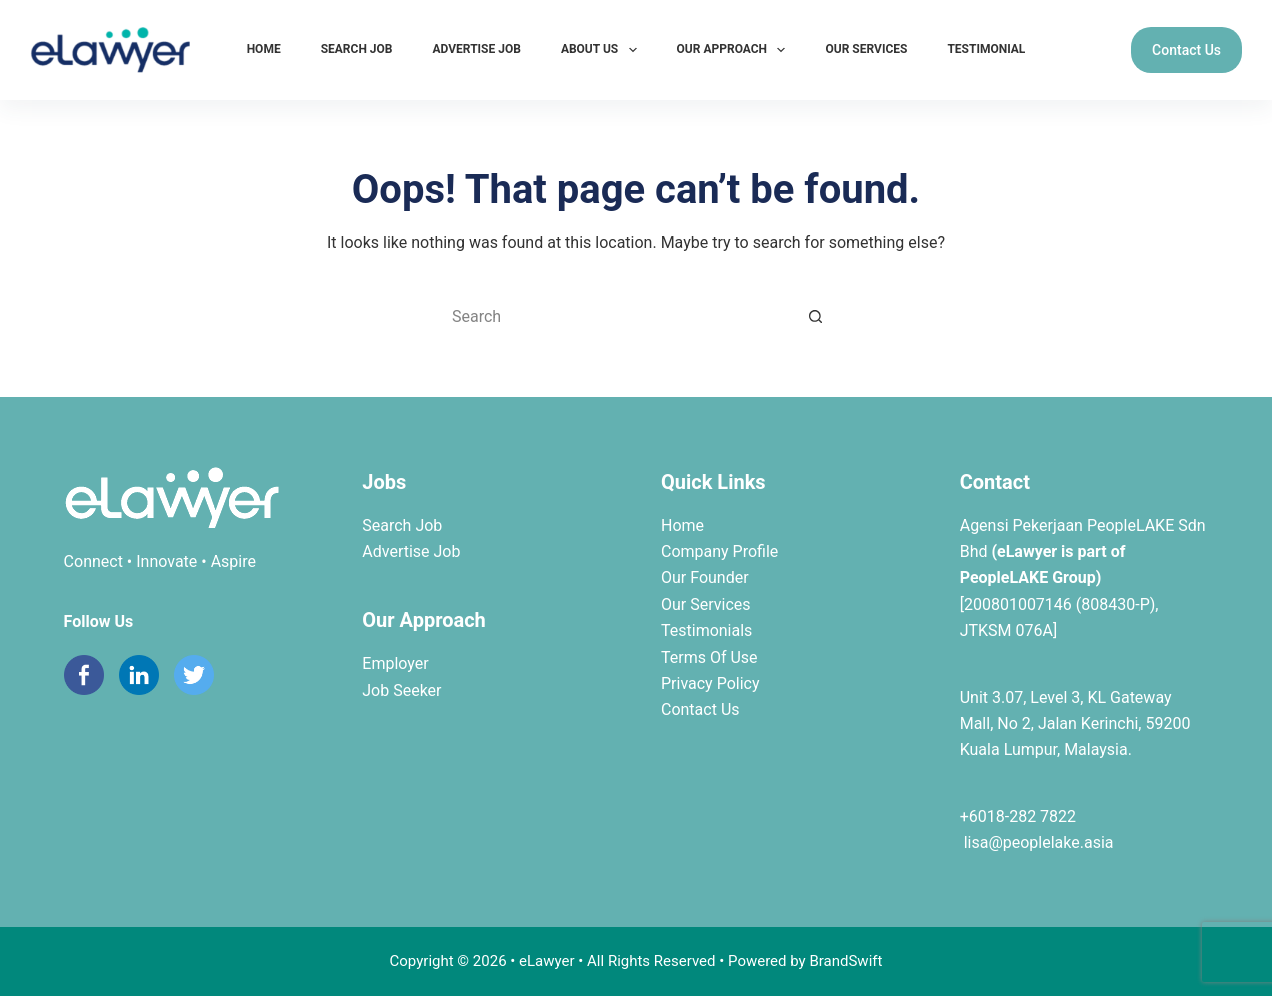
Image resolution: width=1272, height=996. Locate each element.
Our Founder (705, 577)
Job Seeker (401, 690)
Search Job (357, 49)
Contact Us (1186, 50)
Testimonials (706, 630)
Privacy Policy (710, 683)
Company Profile (719, 551)
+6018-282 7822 (1018, 816)
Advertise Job (477, 49)
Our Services (866, 49)
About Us (603, 50)
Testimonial (986, 49)
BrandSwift (845, 961)
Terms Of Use (709, 657)
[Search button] (816, 316)
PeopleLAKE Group (1028, 577)
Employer (395, 663)
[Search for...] (616, 316)
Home (264, 49)
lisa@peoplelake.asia (1037, 842)
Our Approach (735, 50)
